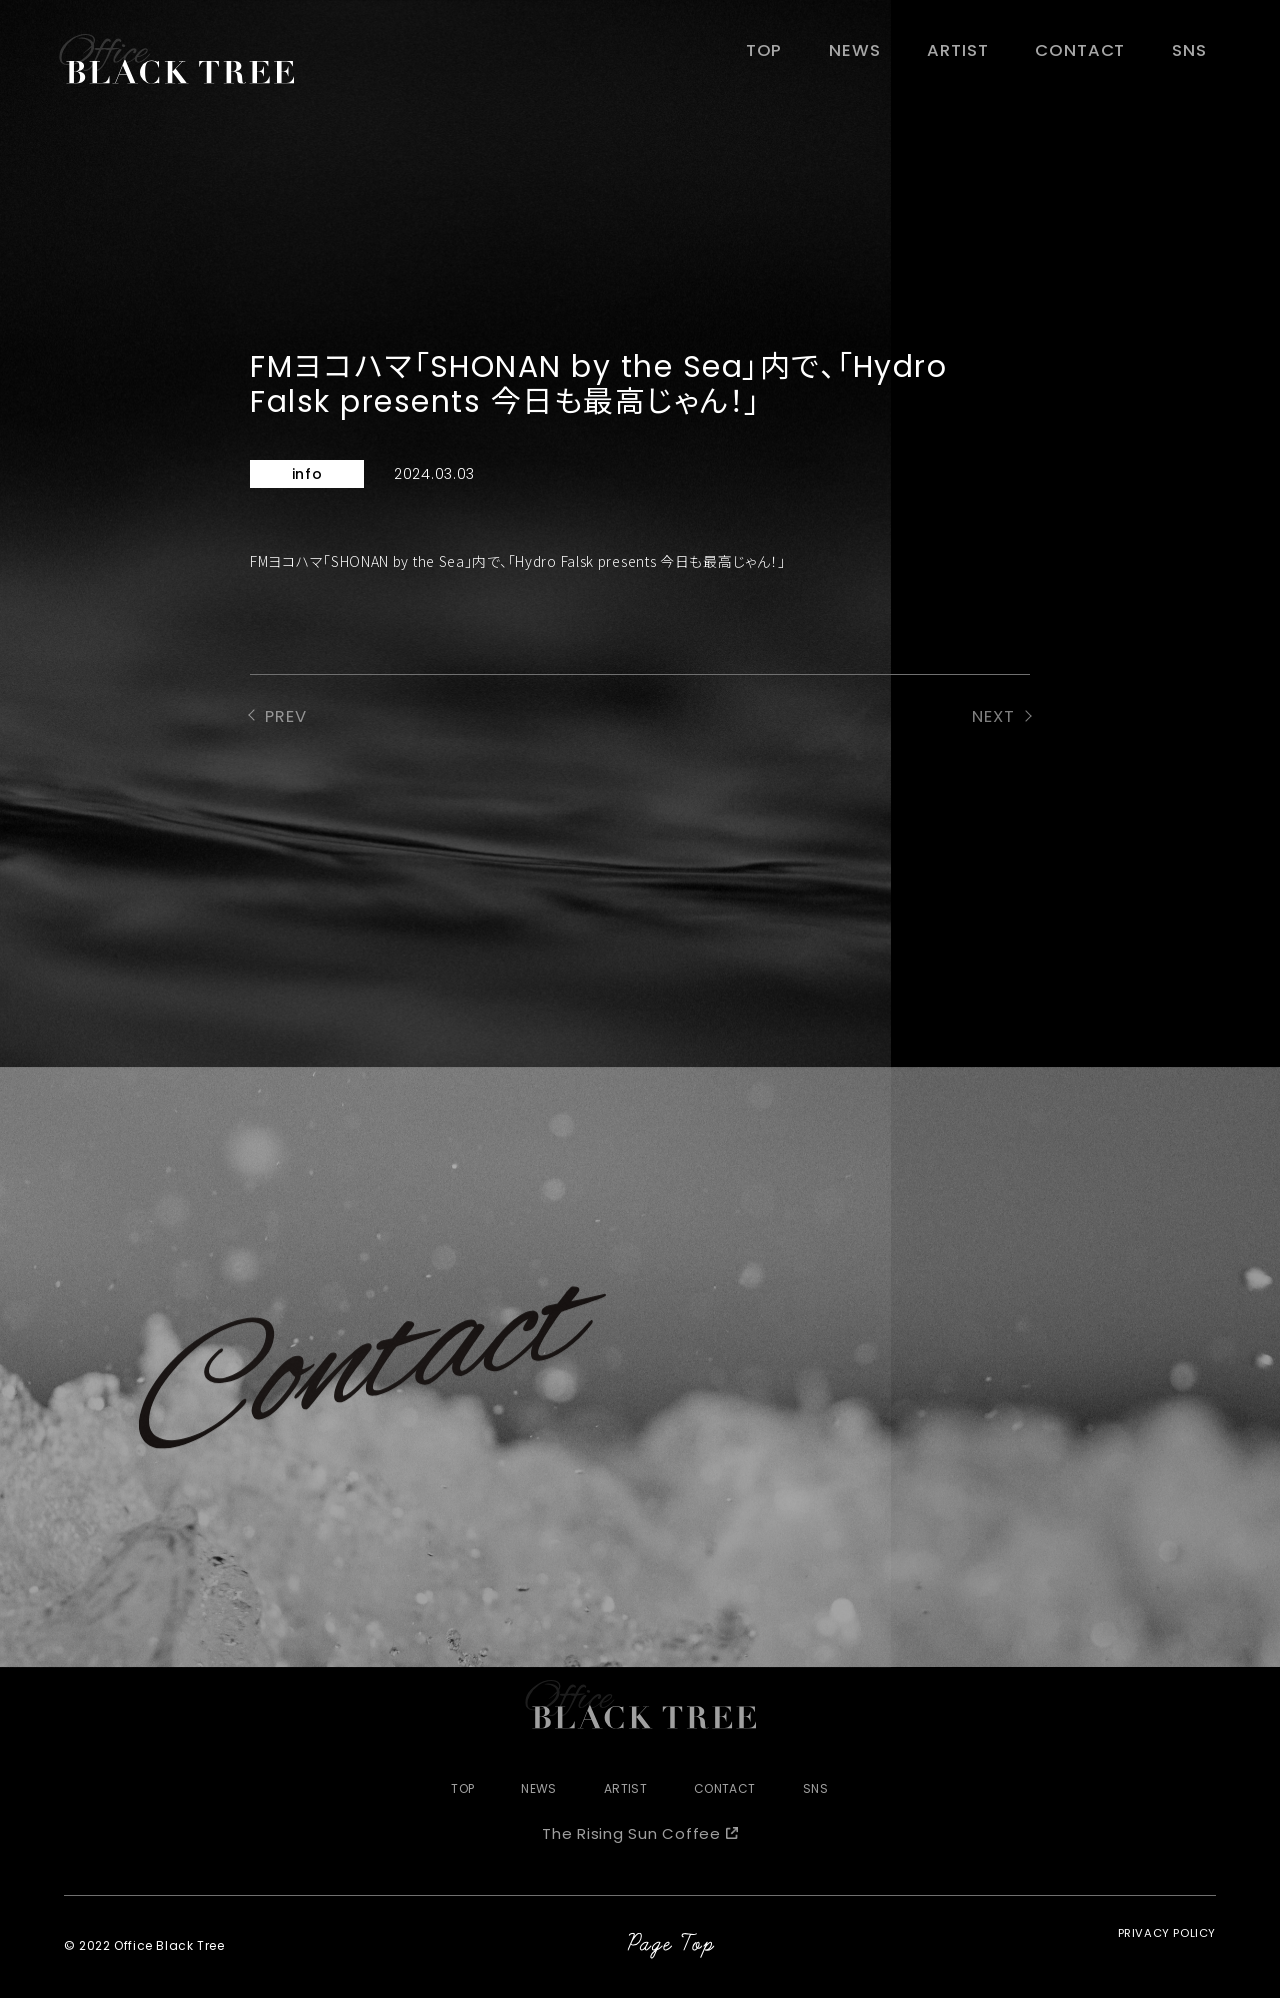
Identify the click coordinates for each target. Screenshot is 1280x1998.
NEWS (891, 56)
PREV (288, 718)
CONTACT (1096, 56)
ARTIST (984, 56)
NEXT (991, 718)
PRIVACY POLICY (1165, 1947)
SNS (1194, 56)
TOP (809, 56)
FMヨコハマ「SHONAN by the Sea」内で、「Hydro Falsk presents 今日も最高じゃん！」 (518, 561)
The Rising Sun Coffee (631, 1835)
